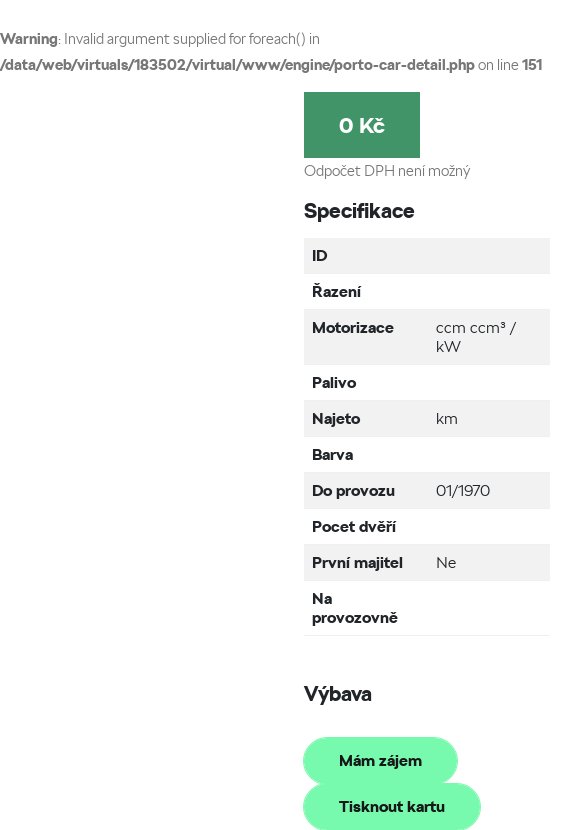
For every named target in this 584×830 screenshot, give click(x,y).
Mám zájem (380, 760)
